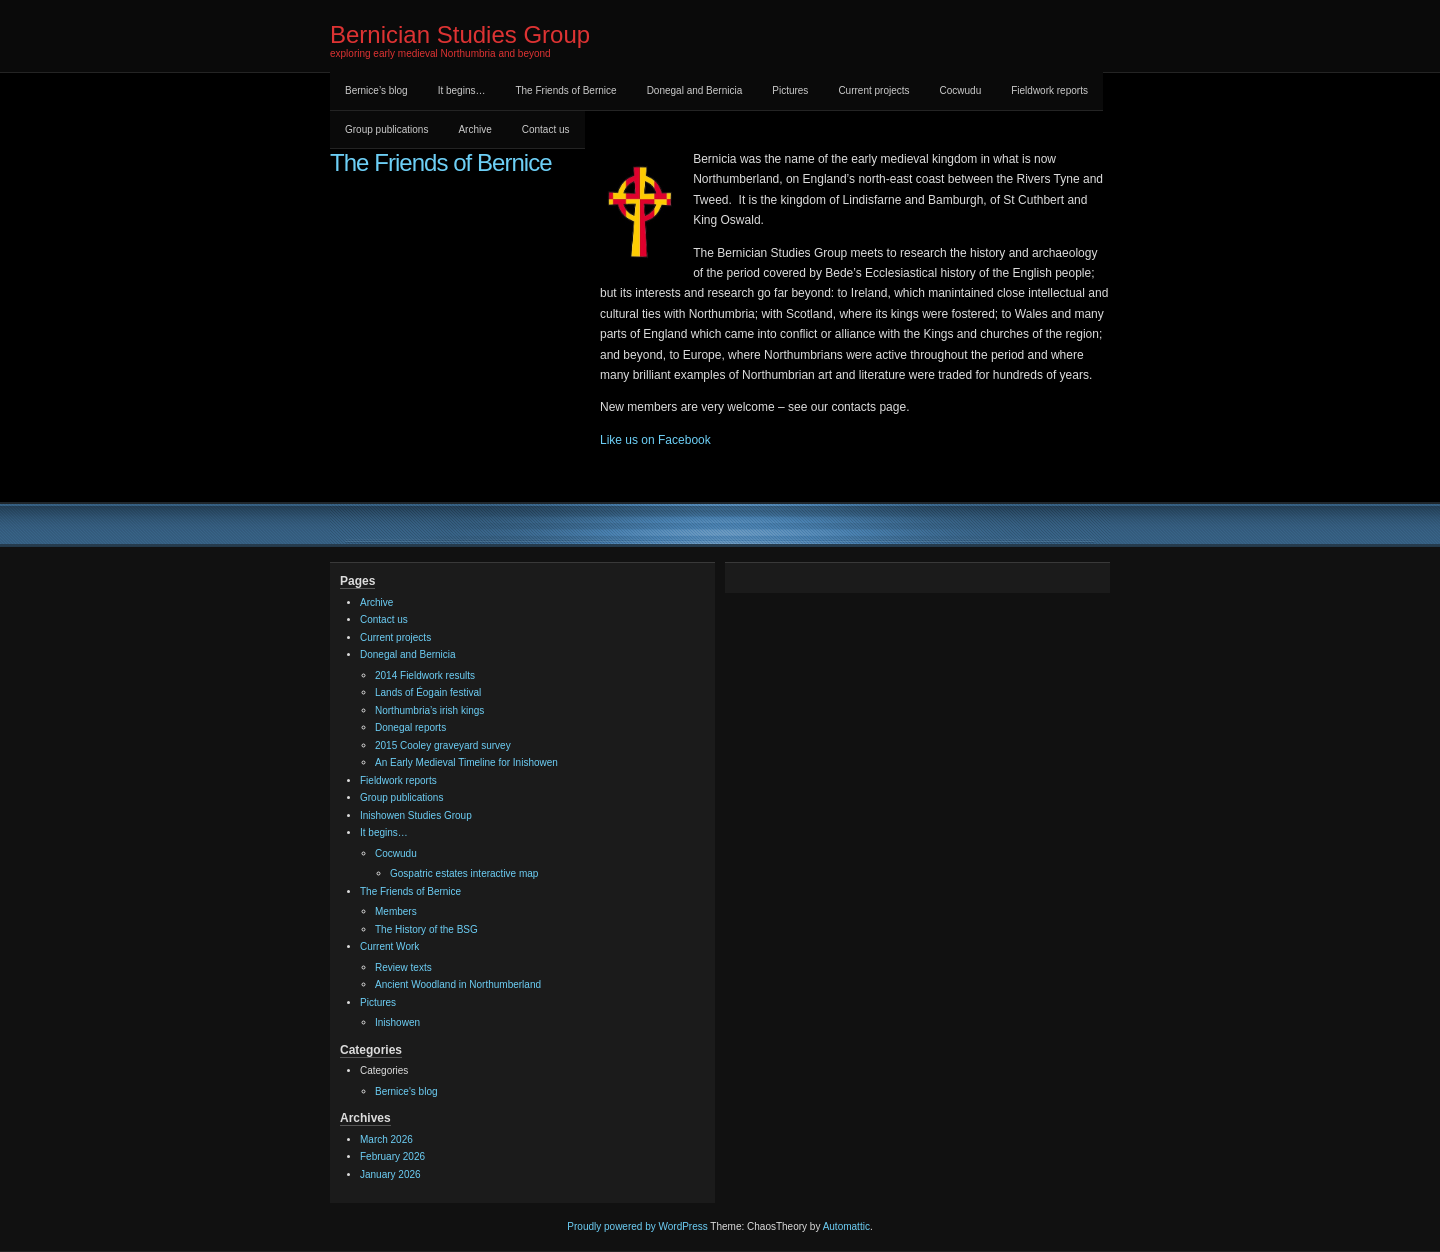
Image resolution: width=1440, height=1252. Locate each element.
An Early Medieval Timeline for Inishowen (466, 762)
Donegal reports (410, 727)
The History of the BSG (426, 929)
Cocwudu (961, 90)
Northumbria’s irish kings (429, 710)
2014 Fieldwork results (425, 675)
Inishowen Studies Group (416, 815)
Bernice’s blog (376, 90)
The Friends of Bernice (565, 90)
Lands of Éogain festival (428, 692)
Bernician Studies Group (460, 34)
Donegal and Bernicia (695, 90)
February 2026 (392, 1156)
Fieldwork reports (1049, 90)
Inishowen (397, 1022)
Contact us (546, 129)
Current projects (873, 90)
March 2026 (386, 1139)
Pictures (790, 90)
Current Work (389, 946)
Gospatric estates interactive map (464, 873)
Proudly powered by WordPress (637, 1226)
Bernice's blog (406, 1091)
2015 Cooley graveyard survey (443, 745)
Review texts (403, 967)
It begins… (462, 90)
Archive (474, 129)
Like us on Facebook (655, 440)
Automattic (846, 1226)
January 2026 (390, 1174)
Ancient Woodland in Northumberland (458, 984)
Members (396, 911)
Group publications (386, 129)
